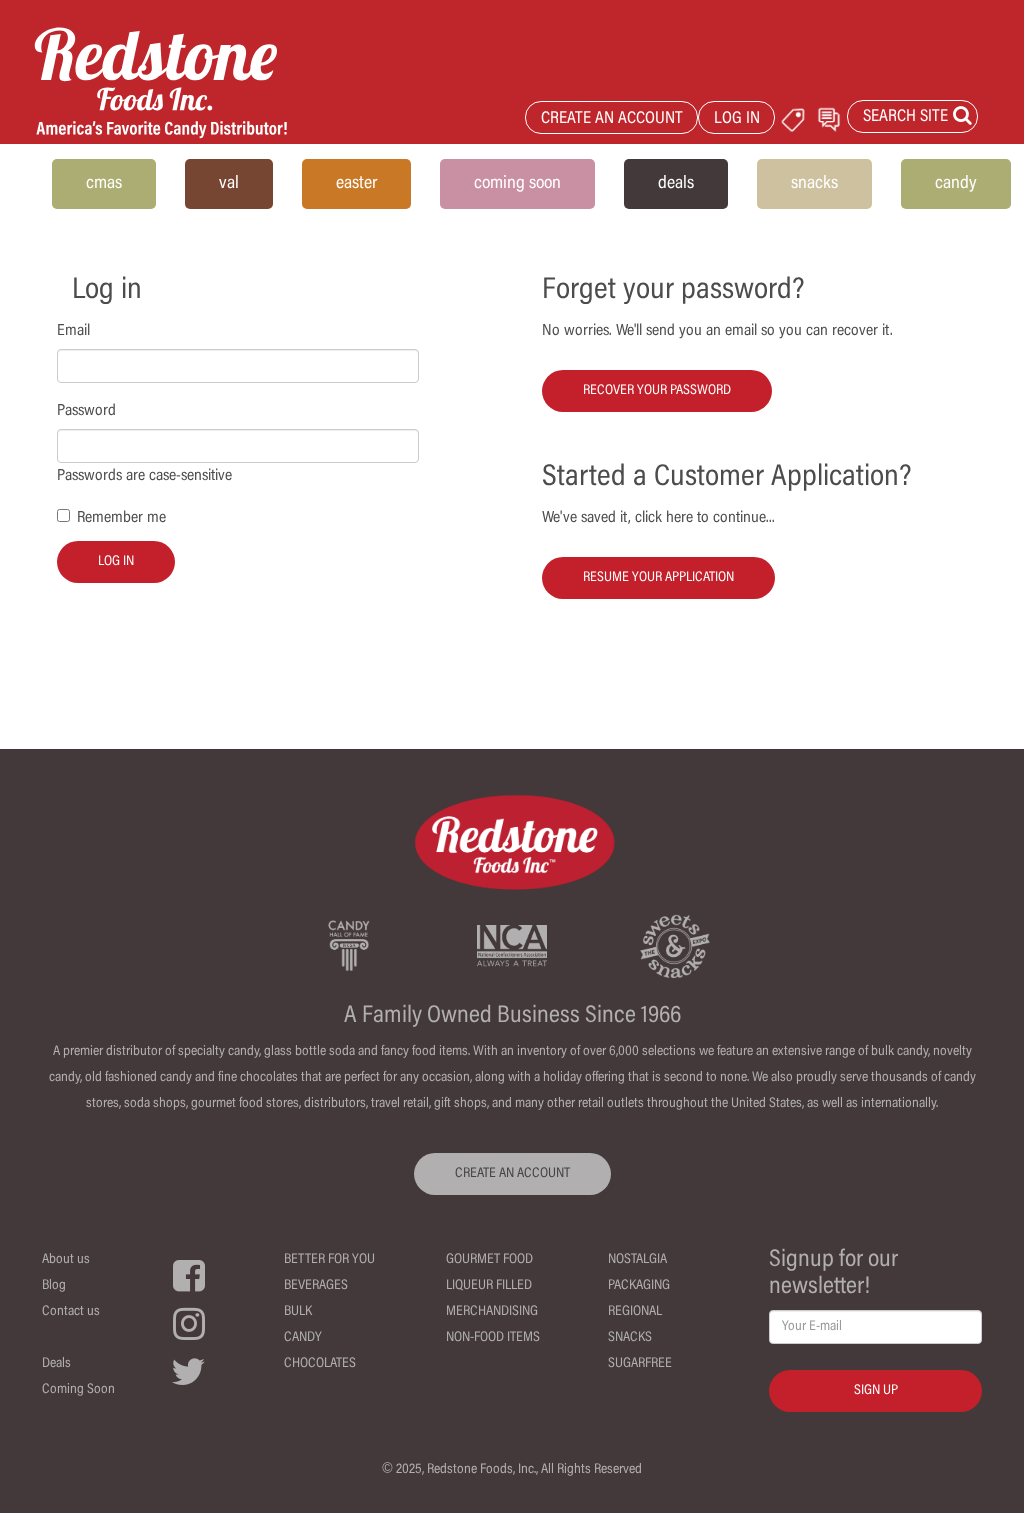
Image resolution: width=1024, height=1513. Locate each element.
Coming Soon (78, 1390)
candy (956, 184)
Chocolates (320, 1364)
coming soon (517, 184)
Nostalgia (637, 1260)
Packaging (639, 1286)
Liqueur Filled (489, 1286)
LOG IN (737, 119)
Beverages (316, 1286)
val (229, 184)
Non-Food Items (493, 1338)
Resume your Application (658, 578)
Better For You (329, 1260)
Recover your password (657, 391)
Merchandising (492, 1312)
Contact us (71, 1312)
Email (73, 331)
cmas (104, 184)
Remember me (121, 518)
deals (676, 184)
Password (86, 411)
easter (356, 184)
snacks (814, 184)
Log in (116, 562)
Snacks (630, 1338)
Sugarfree (640, 1364)
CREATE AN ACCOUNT (612, 119)
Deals (56, 1364)
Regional (635, 1312)
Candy (303, 1338)
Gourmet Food (489, 1260)
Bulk (298, 1312)
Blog (54, 1286)
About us (66, 1260)
